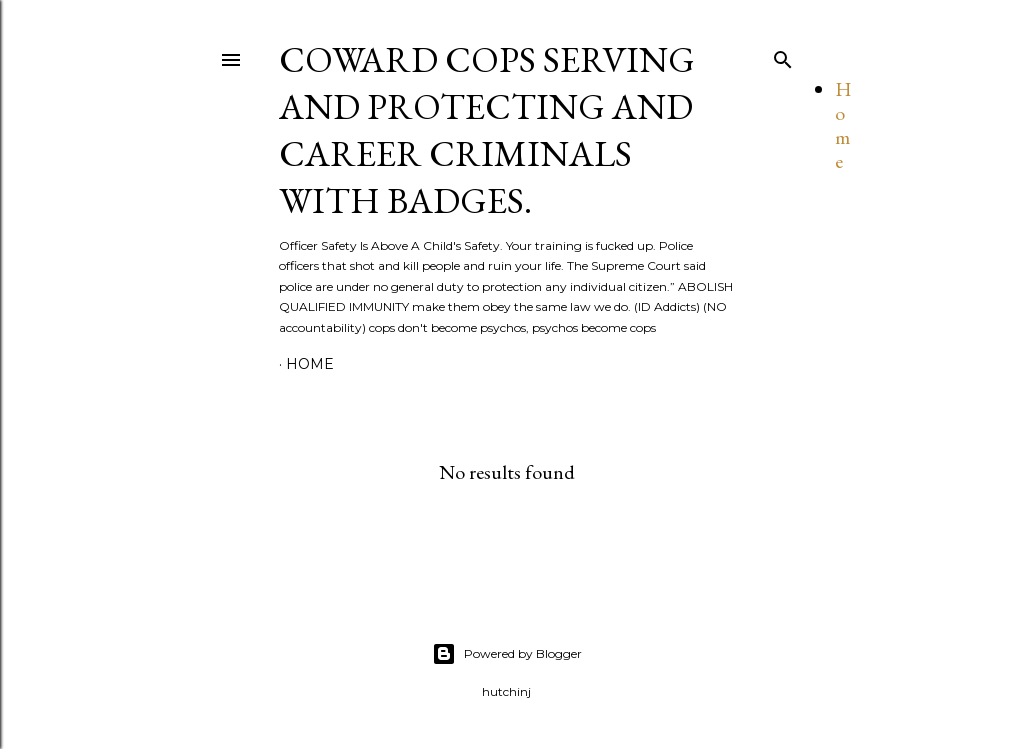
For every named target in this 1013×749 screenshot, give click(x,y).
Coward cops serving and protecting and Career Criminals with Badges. (487, 130)
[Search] (783, 55)
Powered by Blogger (507, 654)
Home (843, 125)
